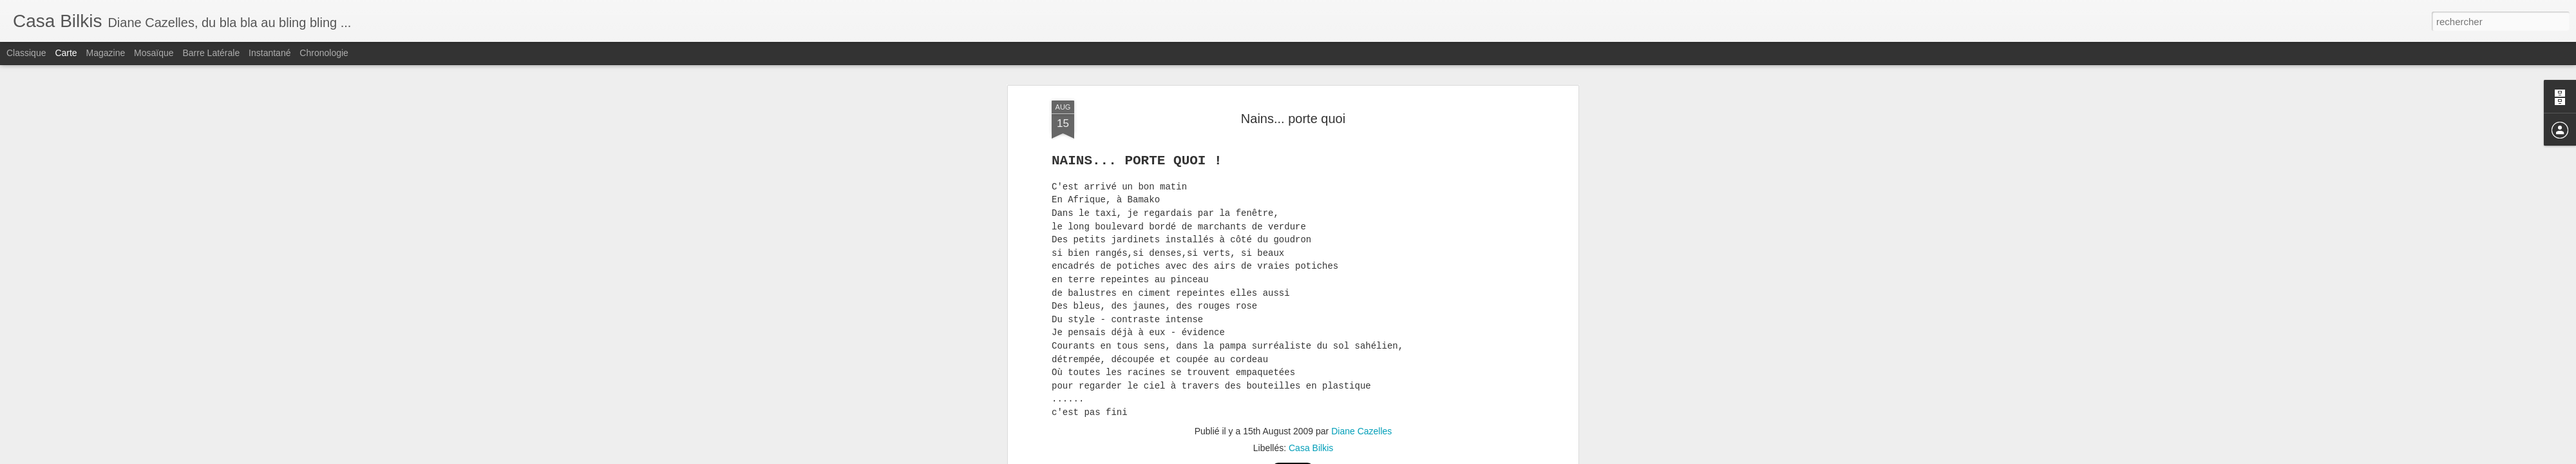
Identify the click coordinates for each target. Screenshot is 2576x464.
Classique (26, 53)
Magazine (106, 53)
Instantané (269, 53)
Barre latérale (211, 53)
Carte (66, 53)
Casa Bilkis (1311, 377)
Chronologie (323, 53)
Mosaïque (153, 53)
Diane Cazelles (1361, 361)
